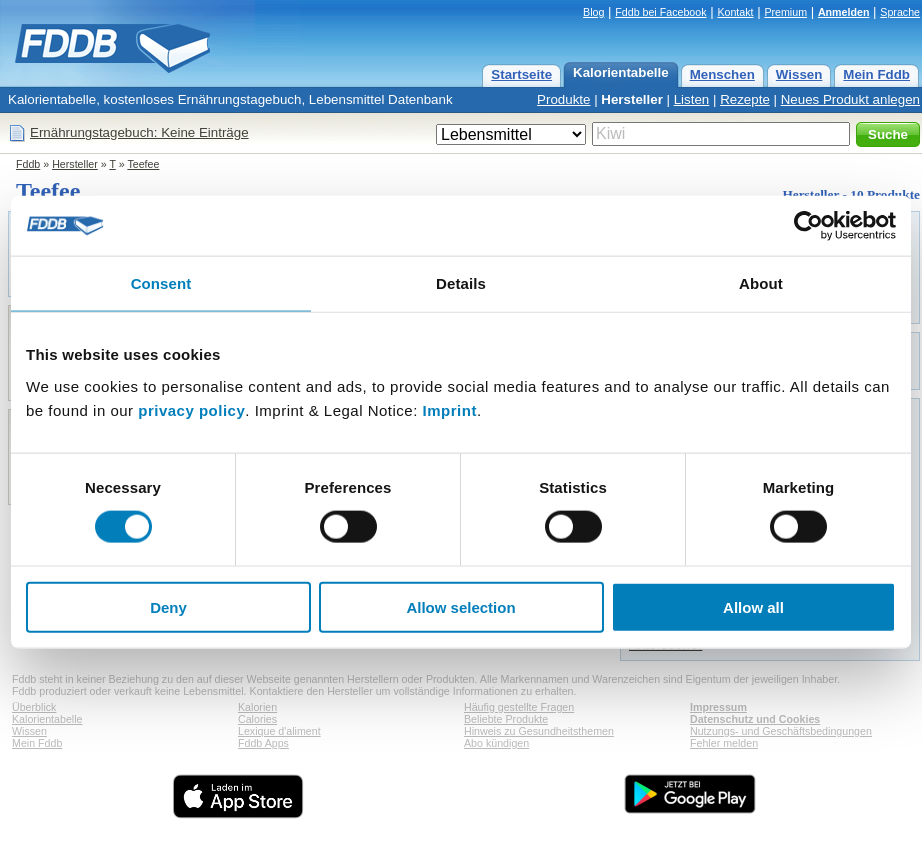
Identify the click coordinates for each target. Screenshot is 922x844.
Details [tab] (461, 283)
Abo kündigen (496, 743)
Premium (785, 12)
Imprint (450, 409)
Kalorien (257, 707)
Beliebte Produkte (506, 719)
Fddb (28, 164)
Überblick (34, 707)
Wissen (799, 74)
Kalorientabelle (621, 72)
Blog (593, 12)
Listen (692, 99)
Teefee (143, 164)
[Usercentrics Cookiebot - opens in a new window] (808, 226)
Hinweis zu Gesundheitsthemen (539, 731)
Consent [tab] (161, 283)
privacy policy (191, 409)
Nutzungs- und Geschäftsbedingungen (781, 731)
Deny (168, 606)
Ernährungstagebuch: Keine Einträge (139, 132)
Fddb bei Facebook (660, 12)
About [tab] (761, 283)
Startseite (521, 74)
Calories (257, 719)
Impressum (718, 707)
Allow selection (460, 606)
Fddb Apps (263, 743)
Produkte (563, 99)
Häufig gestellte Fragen (519, 707)
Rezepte (745, 99)
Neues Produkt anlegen (850, 99)
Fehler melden (724, 743)
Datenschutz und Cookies (755, 719)
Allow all (753, 606)
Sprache (900, 12)
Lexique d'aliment (279, 731)
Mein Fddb (876, 74)
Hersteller (632, 99)
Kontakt (735, 12)
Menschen (722, 74)
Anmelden (844, 12)
